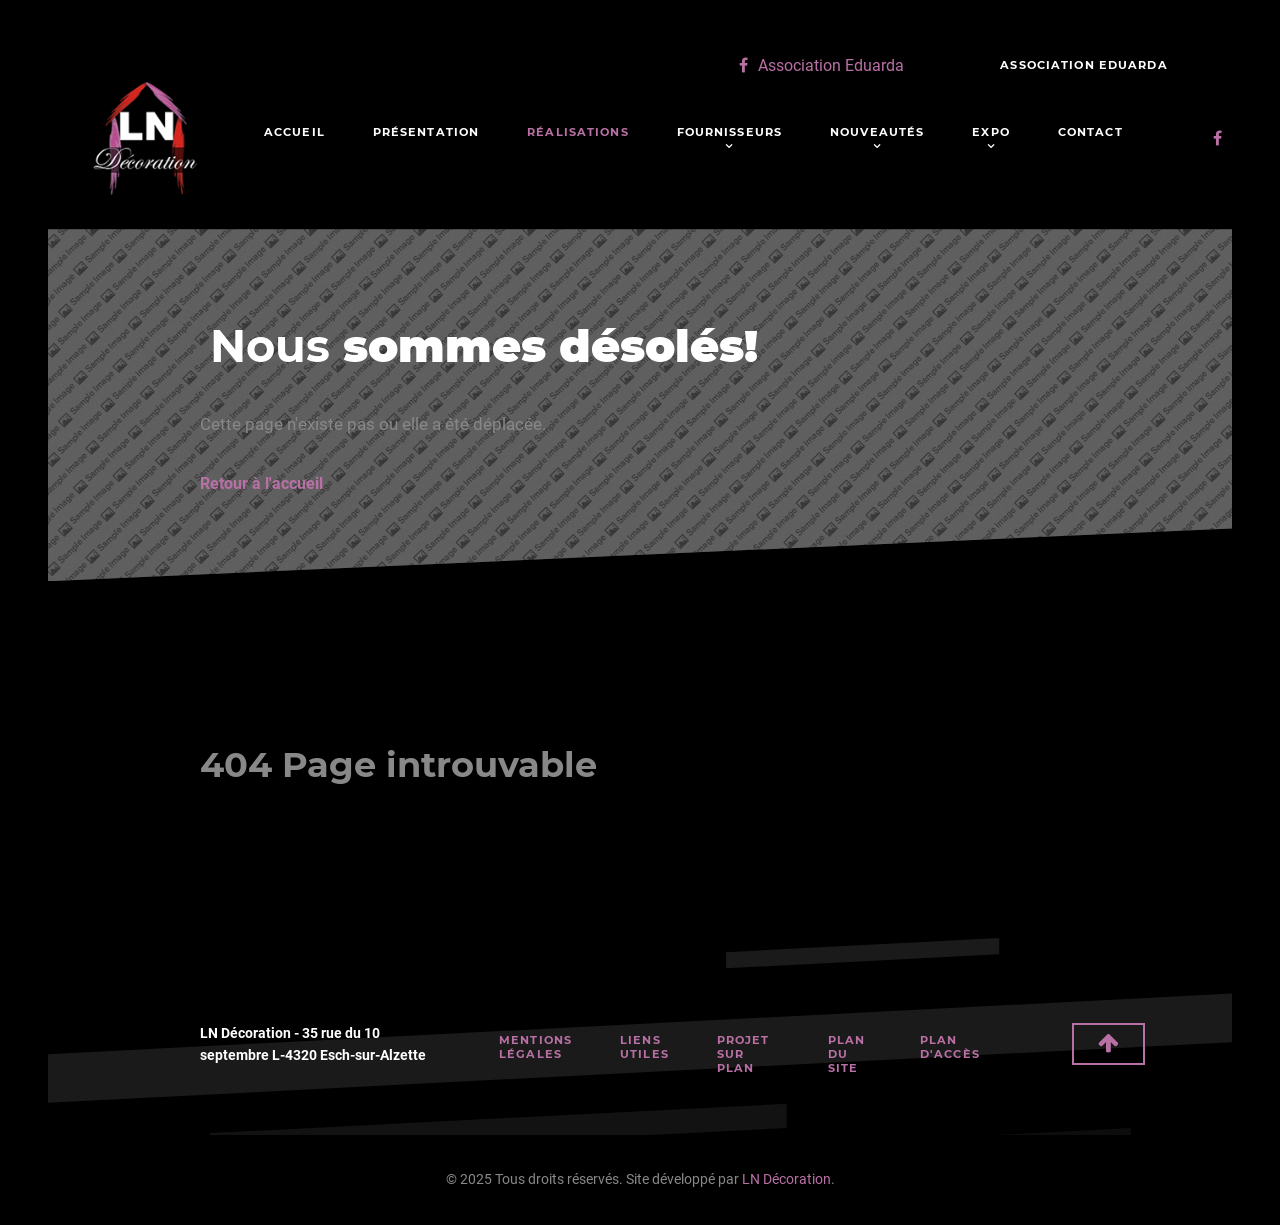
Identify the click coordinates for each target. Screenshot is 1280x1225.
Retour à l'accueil (261, 483)
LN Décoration (786, 1179)
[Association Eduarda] (818, 65)
